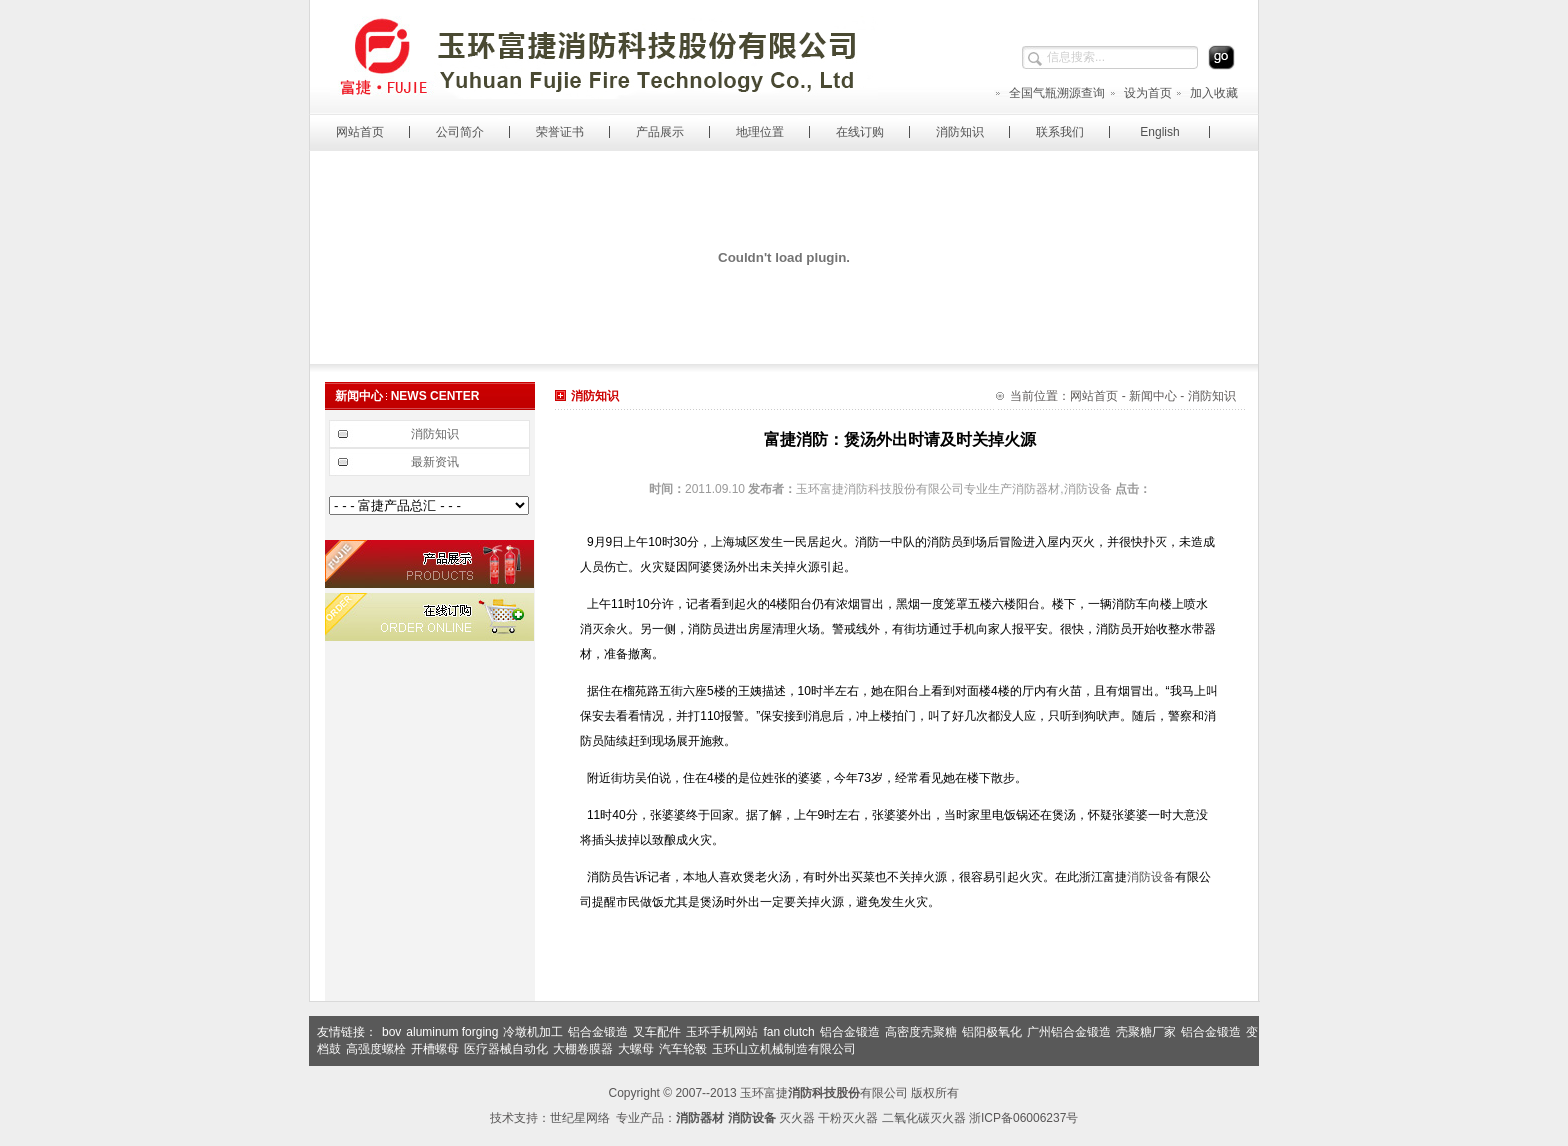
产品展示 (660, 132)
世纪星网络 (580, 1118)
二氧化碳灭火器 (924, 1118)
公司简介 (460, 132)
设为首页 (1140, 93)
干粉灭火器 (848, 1118)
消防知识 (960, 132)
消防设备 (1151, 877)
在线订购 (860, 132)
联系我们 (1060, 132)
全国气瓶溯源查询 (1049, 93)
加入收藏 (1206, 93)
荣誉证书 (560, 132)
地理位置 (760, 132)
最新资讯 (435, 462)
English (1159, 132)
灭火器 (797, 1118)
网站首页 (360, 132)
